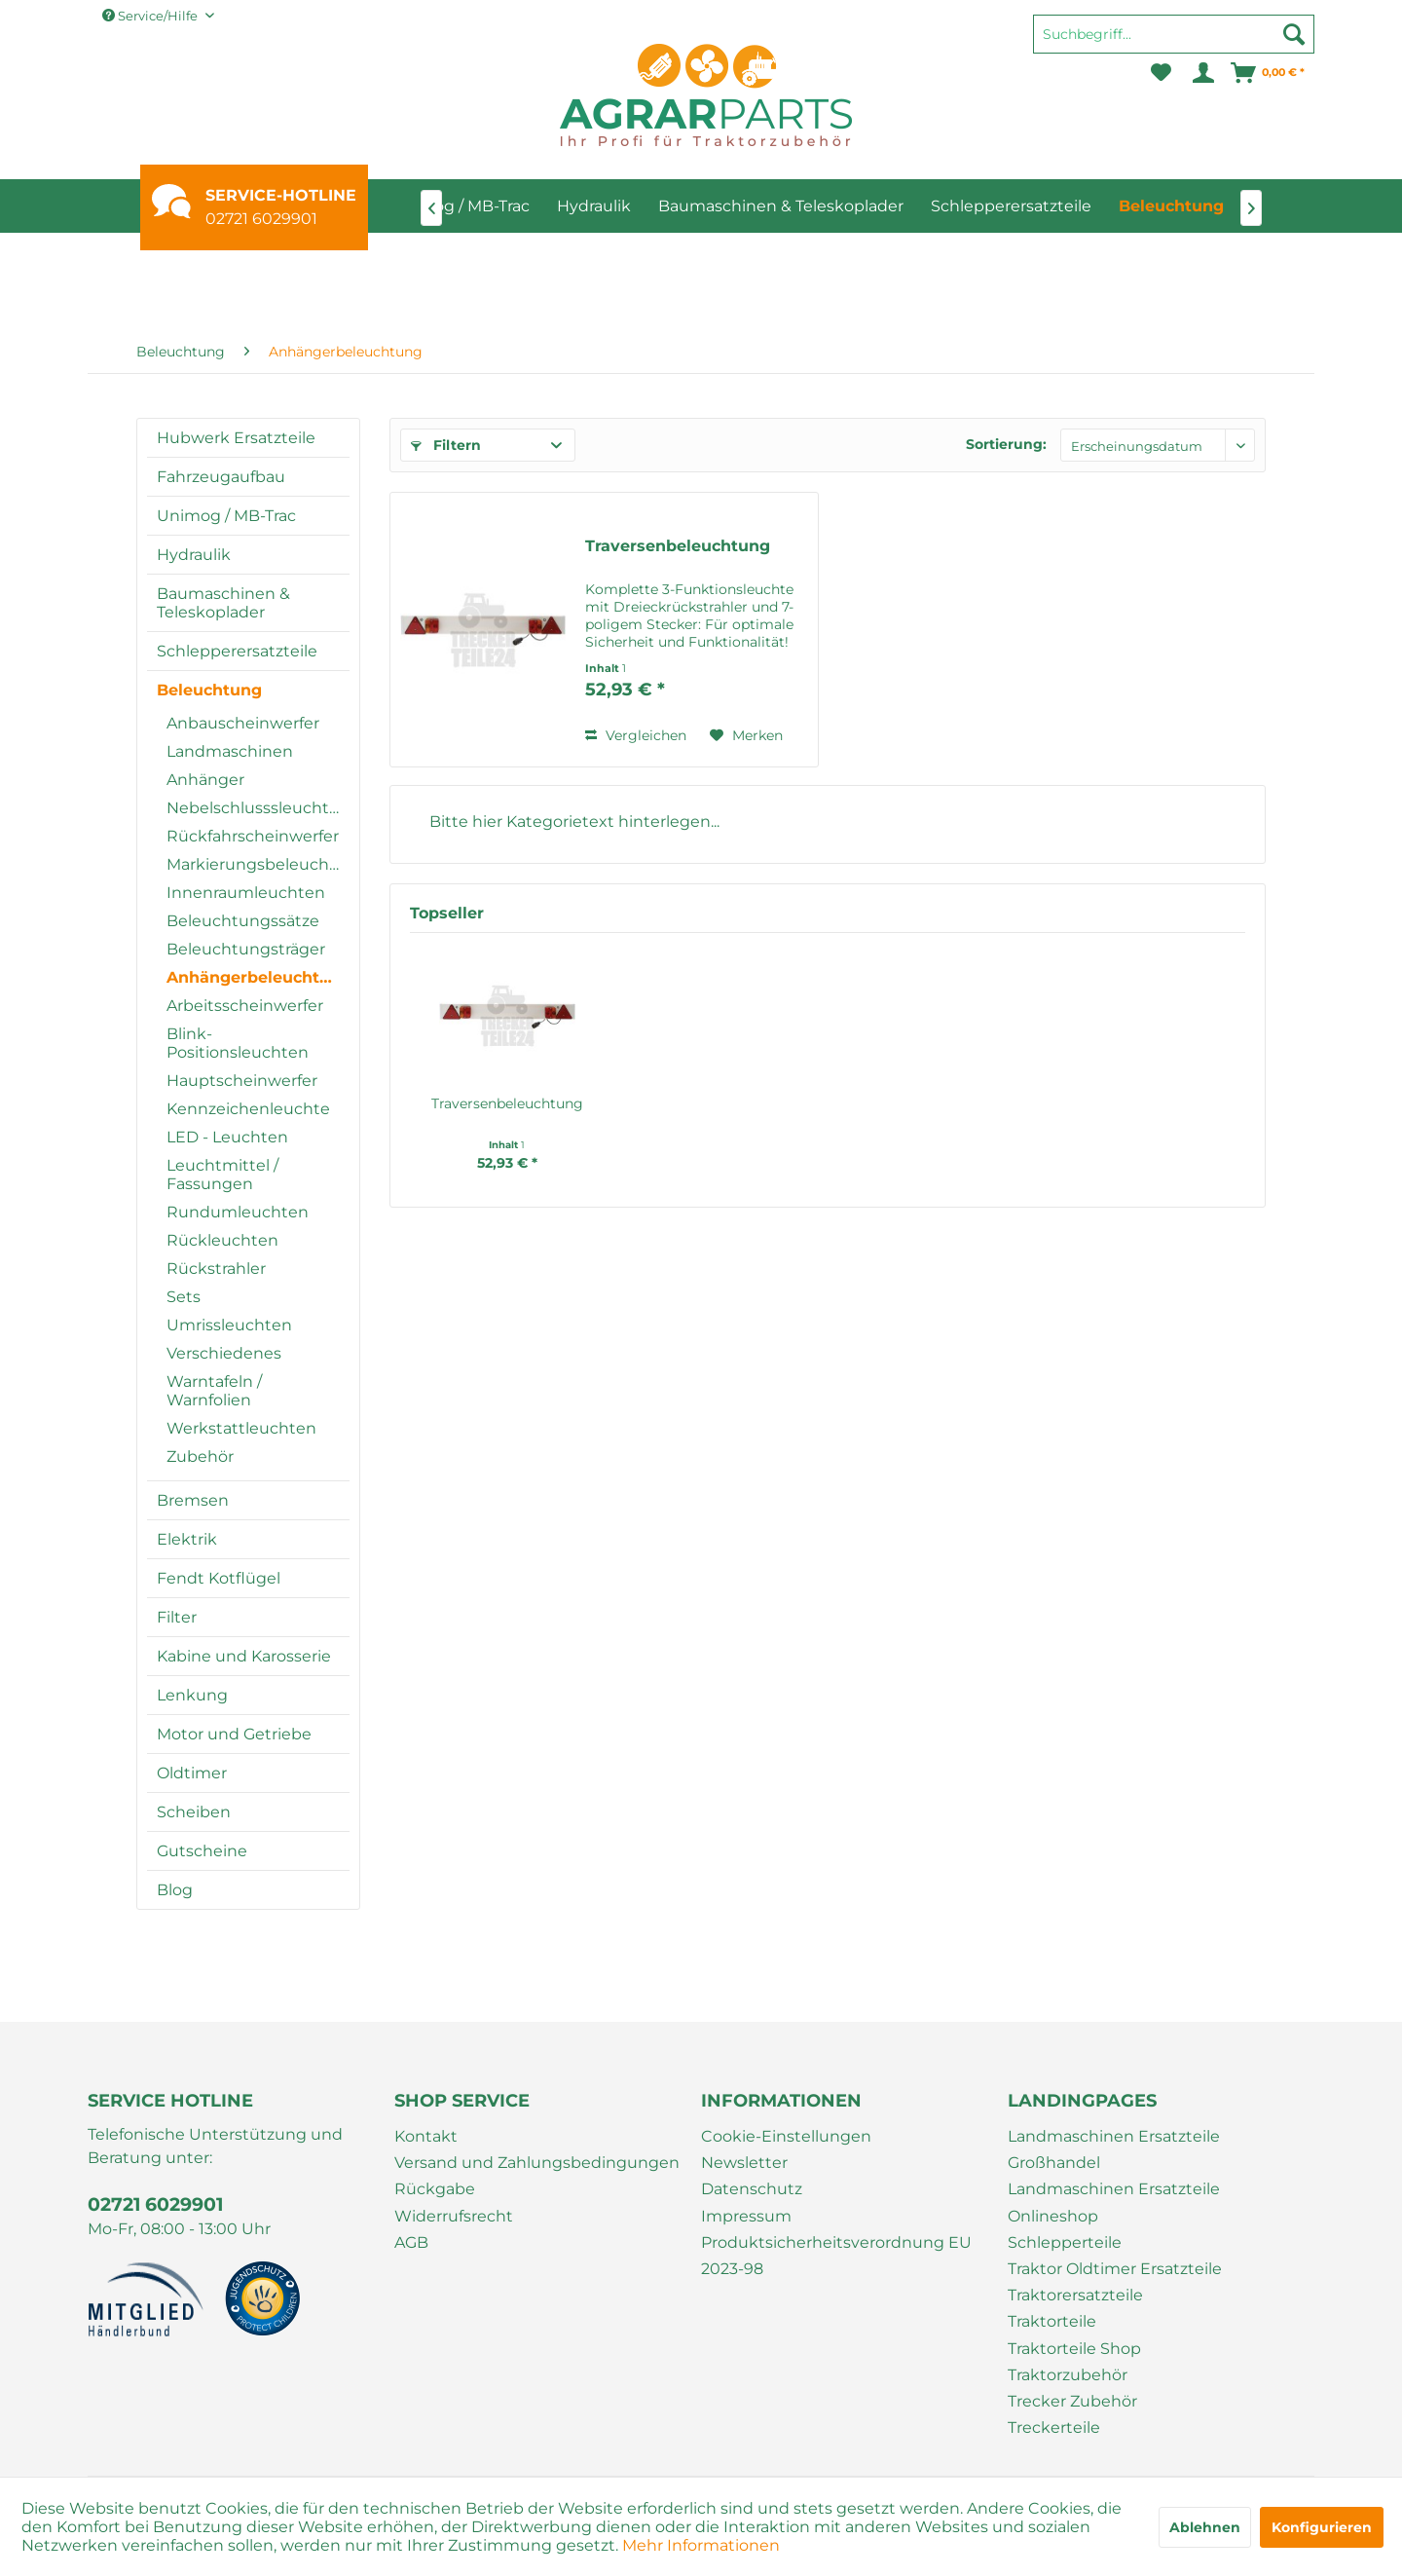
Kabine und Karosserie (244, 1656)
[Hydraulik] (594, 206)
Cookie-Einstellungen (786, 2136)
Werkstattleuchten (241, 1428)
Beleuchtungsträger (245, 949)
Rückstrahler (216, 1268)
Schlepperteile (1065, 2242)
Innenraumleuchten (245, 892)
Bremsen (193, 1500)
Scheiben (194, 1812)
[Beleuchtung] (1171, 206)
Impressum (746, 2216)
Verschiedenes (223, 1353)
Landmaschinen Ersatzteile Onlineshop (1114, 2202)
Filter (177, 1617)
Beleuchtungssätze (242, 921)
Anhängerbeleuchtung (258, 977)
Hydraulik (194, 554)
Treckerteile (1054, 2427)
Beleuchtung (209, 690)
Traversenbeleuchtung (677, 546)
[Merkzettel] (1161, 73)
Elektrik (187, 1539)
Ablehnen (1204, 2527)
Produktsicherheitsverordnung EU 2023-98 (836, 2255)
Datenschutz (751, 2189)
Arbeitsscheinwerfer (244, 1005)
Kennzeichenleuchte (248, 1109)
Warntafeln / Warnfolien (214, 1390)
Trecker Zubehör (1072, 2401)
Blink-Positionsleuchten (237, 1043)
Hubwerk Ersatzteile (236, 438)
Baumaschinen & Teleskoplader (223, 602)
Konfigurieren (1322, 2527)
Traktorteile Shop (1074, 2348)
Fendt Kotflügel (218, 1578)
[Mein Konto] (1202, 73)
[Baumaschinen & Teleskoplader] (781, 206)
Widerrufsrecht (453, 2216)
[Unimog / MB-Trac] (460, 206)
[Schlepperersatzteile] (1011, 206)
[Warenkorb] (1268, 73)
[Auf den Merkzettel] (746, 735)
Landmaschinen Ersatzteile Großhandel (1114, 2149)
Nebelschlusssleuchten (258, 808)
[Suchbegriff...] (1173, 34)
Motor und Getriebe (234, 1734)
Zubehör (200, 1456)
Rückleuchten (222, 1240)
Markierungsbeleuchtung (258, 864)
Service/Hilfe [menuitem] (151, 15)
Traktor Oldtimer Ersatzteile (1115, 2268)
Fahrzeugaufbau (221, 476)
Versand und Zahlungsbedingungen (537, 2162)
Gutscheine (202, 1851)
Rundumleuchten (237, 1212)
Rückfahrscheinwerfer (252, 836)
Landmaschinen (229, 751)
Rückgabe (434, 2189)
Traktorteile (1052, 2321)
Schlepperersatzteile (237, 651)
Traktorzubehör (1067, 2375)
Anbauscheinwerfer (242, 723)
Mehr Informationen (701, 2545)
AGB (411, 2242)
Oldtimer (192, 1773)
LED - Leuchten (227, 1137)
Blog (175, 1890)
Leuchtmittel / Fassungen (222, 1174)
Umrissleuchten (229, 1325)
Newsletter (744, 2162)
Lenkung (192, 1695)
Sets (183, 1297)
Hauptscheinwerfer (241, 1080)
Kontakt (426, 2136)
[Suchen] (1293, 34)
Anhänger (205, 779)
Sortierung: (1006, 444)
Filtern (446, 445)
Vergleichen (635, 735)
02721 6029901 (261, 218)
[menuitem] (1173, 43)
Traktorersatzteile (1075, 2295)
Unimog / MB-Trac (226, 515)
